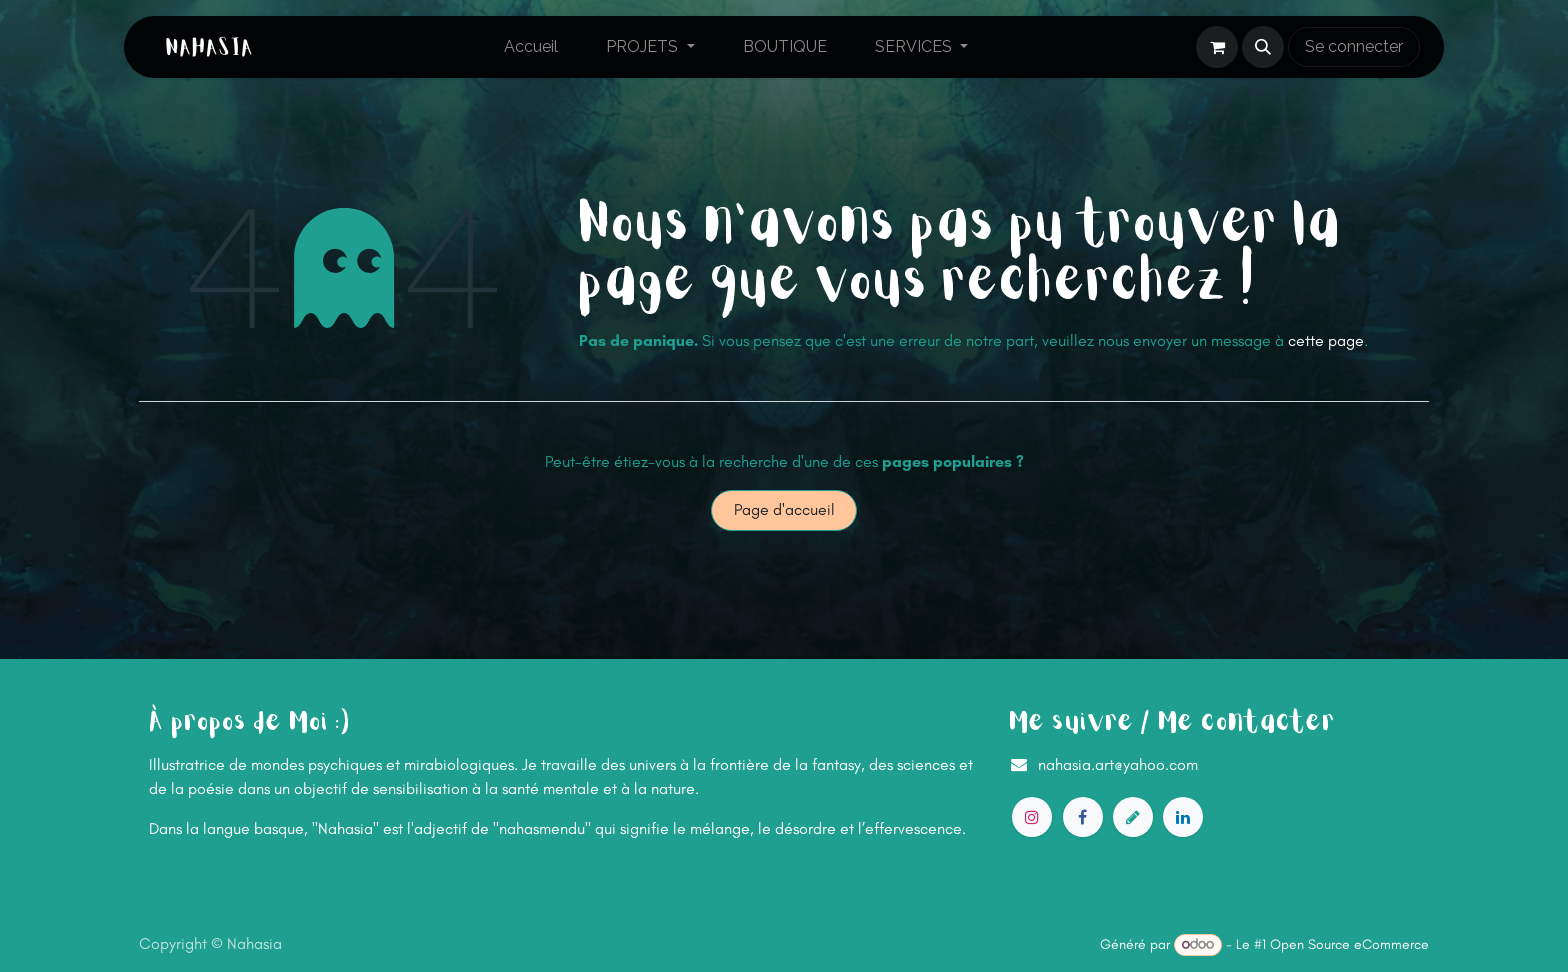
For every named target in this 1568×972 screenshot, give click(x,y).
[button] (1263, 47)
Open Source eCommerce (1349, 944)
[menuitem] (531, 47)
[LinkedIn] (1183, 817)
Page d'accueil (784, 509)
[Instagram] (1032, 817)
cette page (1326, 340)
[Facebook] (1083, 817)
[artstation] (1133, 817)
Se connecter (1354, 46)
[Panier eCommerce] (1217, 47)
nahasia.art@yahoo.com (1118, 764)
